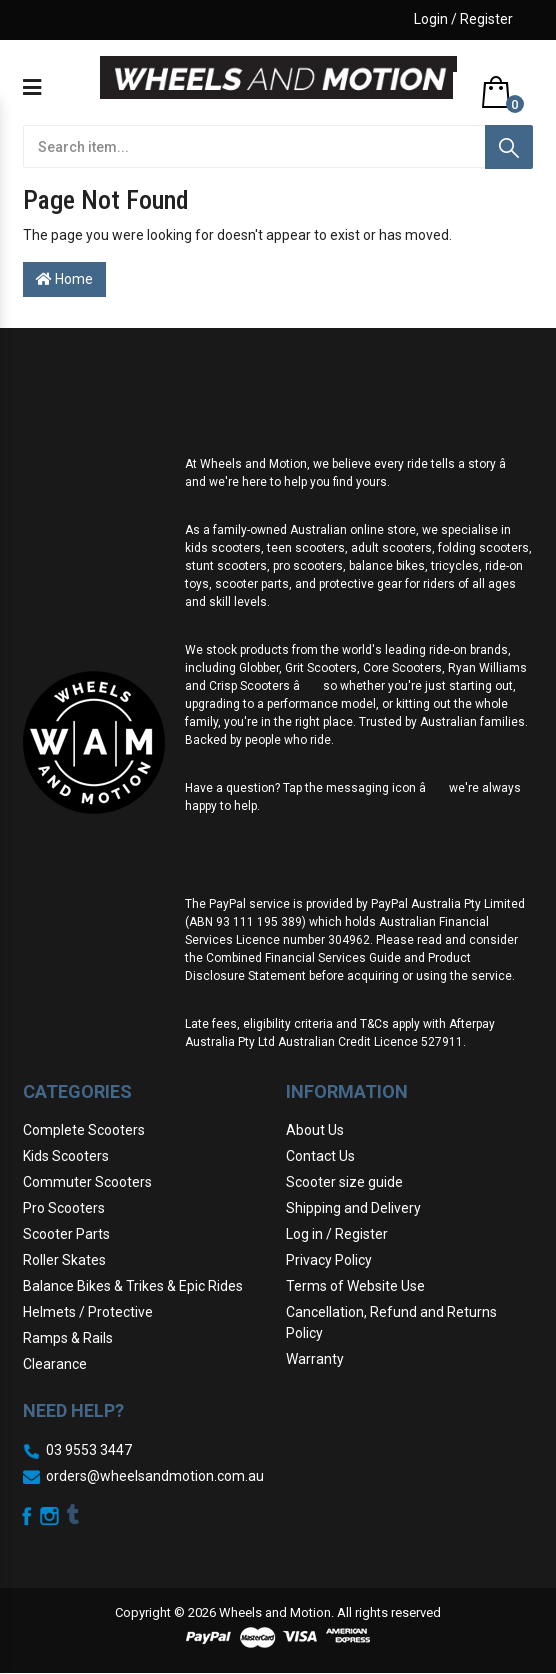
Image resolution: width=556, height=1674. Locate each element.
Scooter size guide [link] (344, 1182)
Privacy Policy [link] (329, 1260)
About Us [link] (315, 1130)
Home (64, 279)
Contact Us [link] (320, 1156)
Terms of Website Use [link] (355, 1286)
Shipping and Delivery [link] (353, 1208)
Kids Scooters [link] (66, 1156)
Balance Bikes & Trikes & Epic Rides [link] (133, 1286)
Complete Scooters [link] (84, 1130)
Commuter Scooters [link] (87, 1182)
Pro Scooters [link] (64, 1208)
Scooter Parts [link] (66, 1234)
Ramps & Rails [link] (68, 1338)
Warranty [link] (315, 1359)
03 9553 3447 (89, 1450)
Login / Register (463, 19)
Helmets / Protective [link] (88, 1312)
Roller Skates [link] (64, 1260)
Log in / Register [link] (337, 1234)
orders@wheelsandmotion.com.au (155, 1476)
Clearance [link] (55, 1364)
